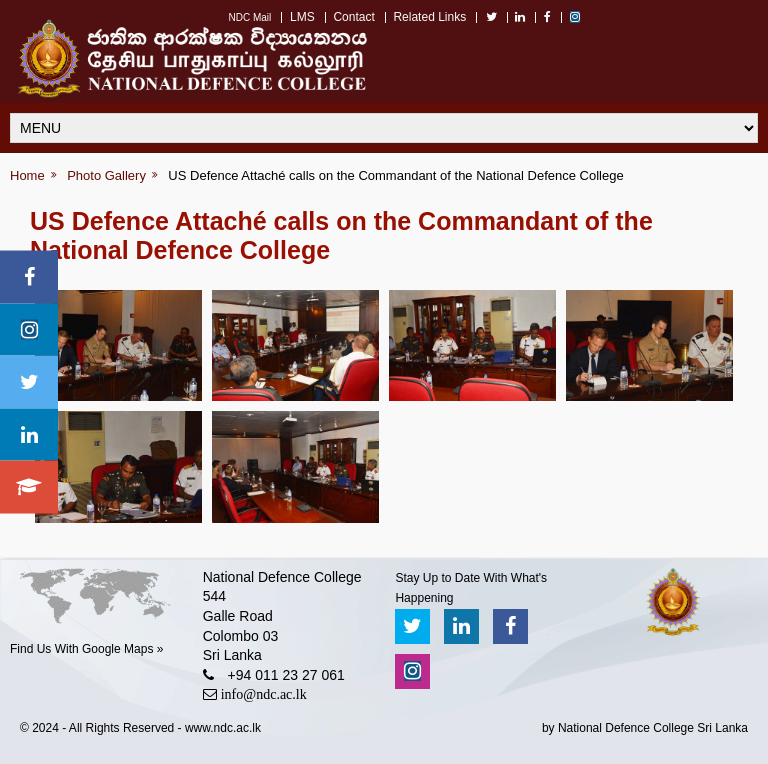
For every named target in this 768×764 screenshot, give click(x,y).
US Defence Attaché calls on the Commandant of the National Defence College (395, 175)
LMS (302, 17)
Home (27, 175)
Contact (353, 17)
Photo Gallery (106, 175)
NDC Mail (249, 17)
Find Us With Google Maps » (86, 649)
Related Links (429, 17)
